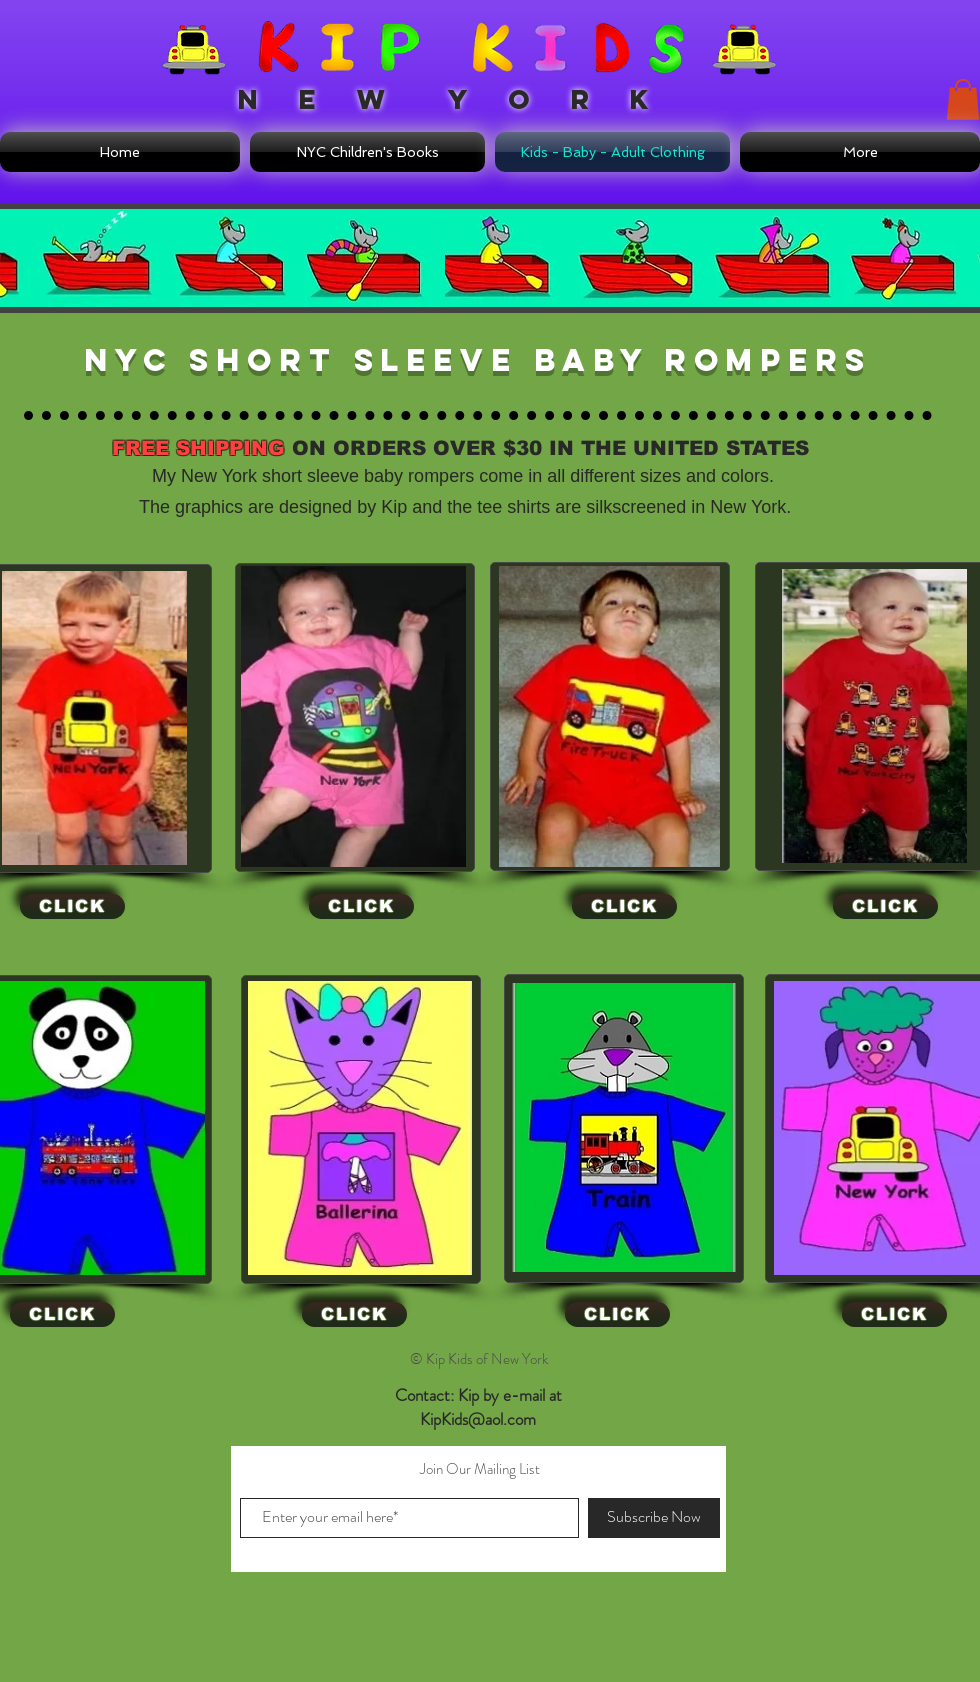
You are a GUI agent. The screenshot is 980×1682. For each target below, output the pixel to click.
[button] (963, 99)
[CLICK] (72, 906)
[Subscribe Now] (654, 1518)
